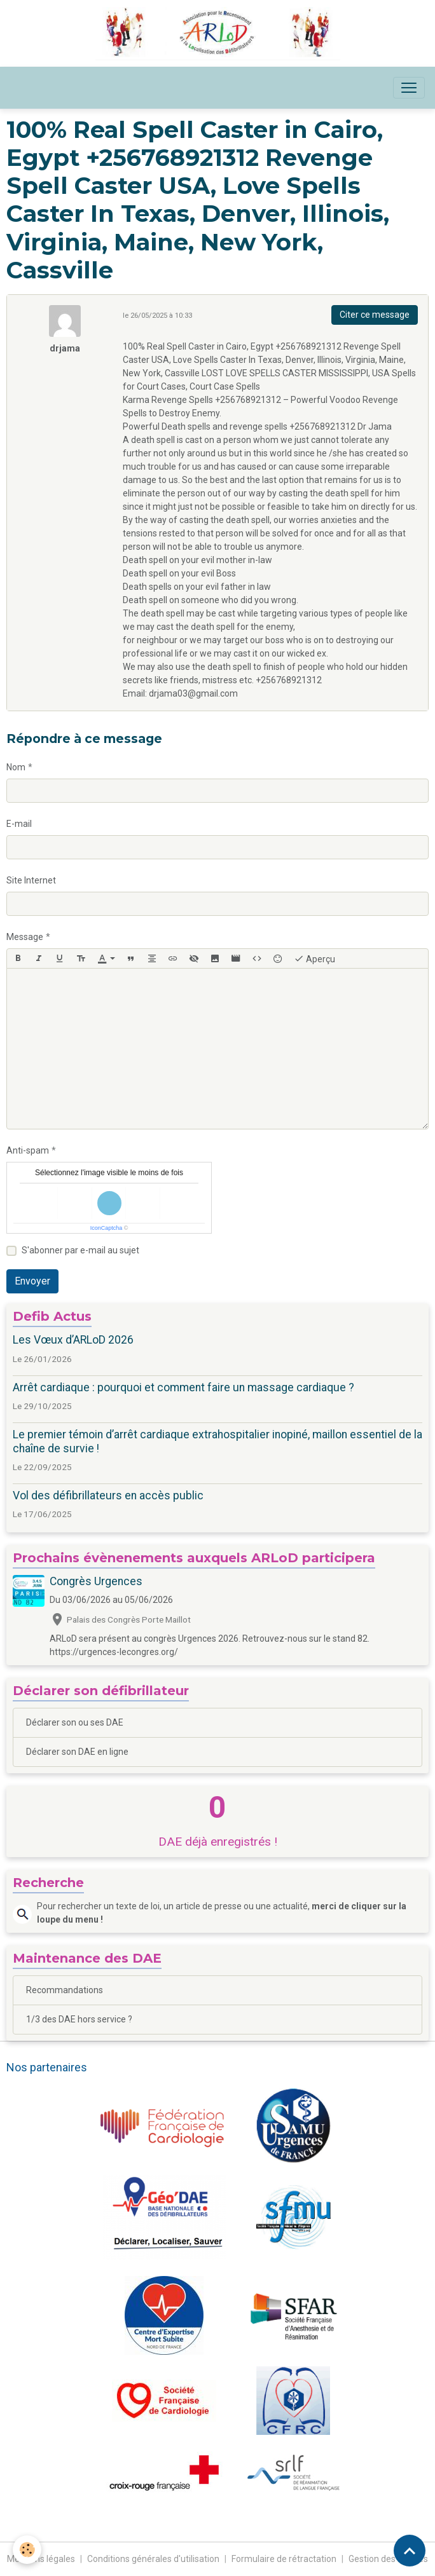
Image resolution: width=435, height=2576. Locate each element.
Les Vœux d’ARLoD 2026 (73, 1339)
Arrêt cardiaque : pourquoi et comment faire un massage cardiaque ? (183, 1387)
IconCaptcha (106, 1228)
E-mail (19, 824)
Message (24, 937)
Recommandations (64, 1990)
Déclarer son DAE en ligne (77, 1752)
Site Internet (31, 880)
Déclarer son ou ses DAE (74, 1722)
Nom (15, 767)
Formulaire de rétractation (283, 2559)
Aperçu (314, 958)
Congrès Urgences (96, 1581)
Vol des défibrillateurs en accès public (108, 1495)
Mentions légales (41, 2559)
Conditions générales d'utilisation (153, 2559)
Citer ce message (375, 315)
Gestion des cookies (388, 2559)
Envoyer (32, 1281)
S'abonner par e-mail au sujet (80, 1250)
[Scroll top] (409, 2550)
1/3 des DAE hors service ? (79, 2019)
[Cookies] (27, 2549)
